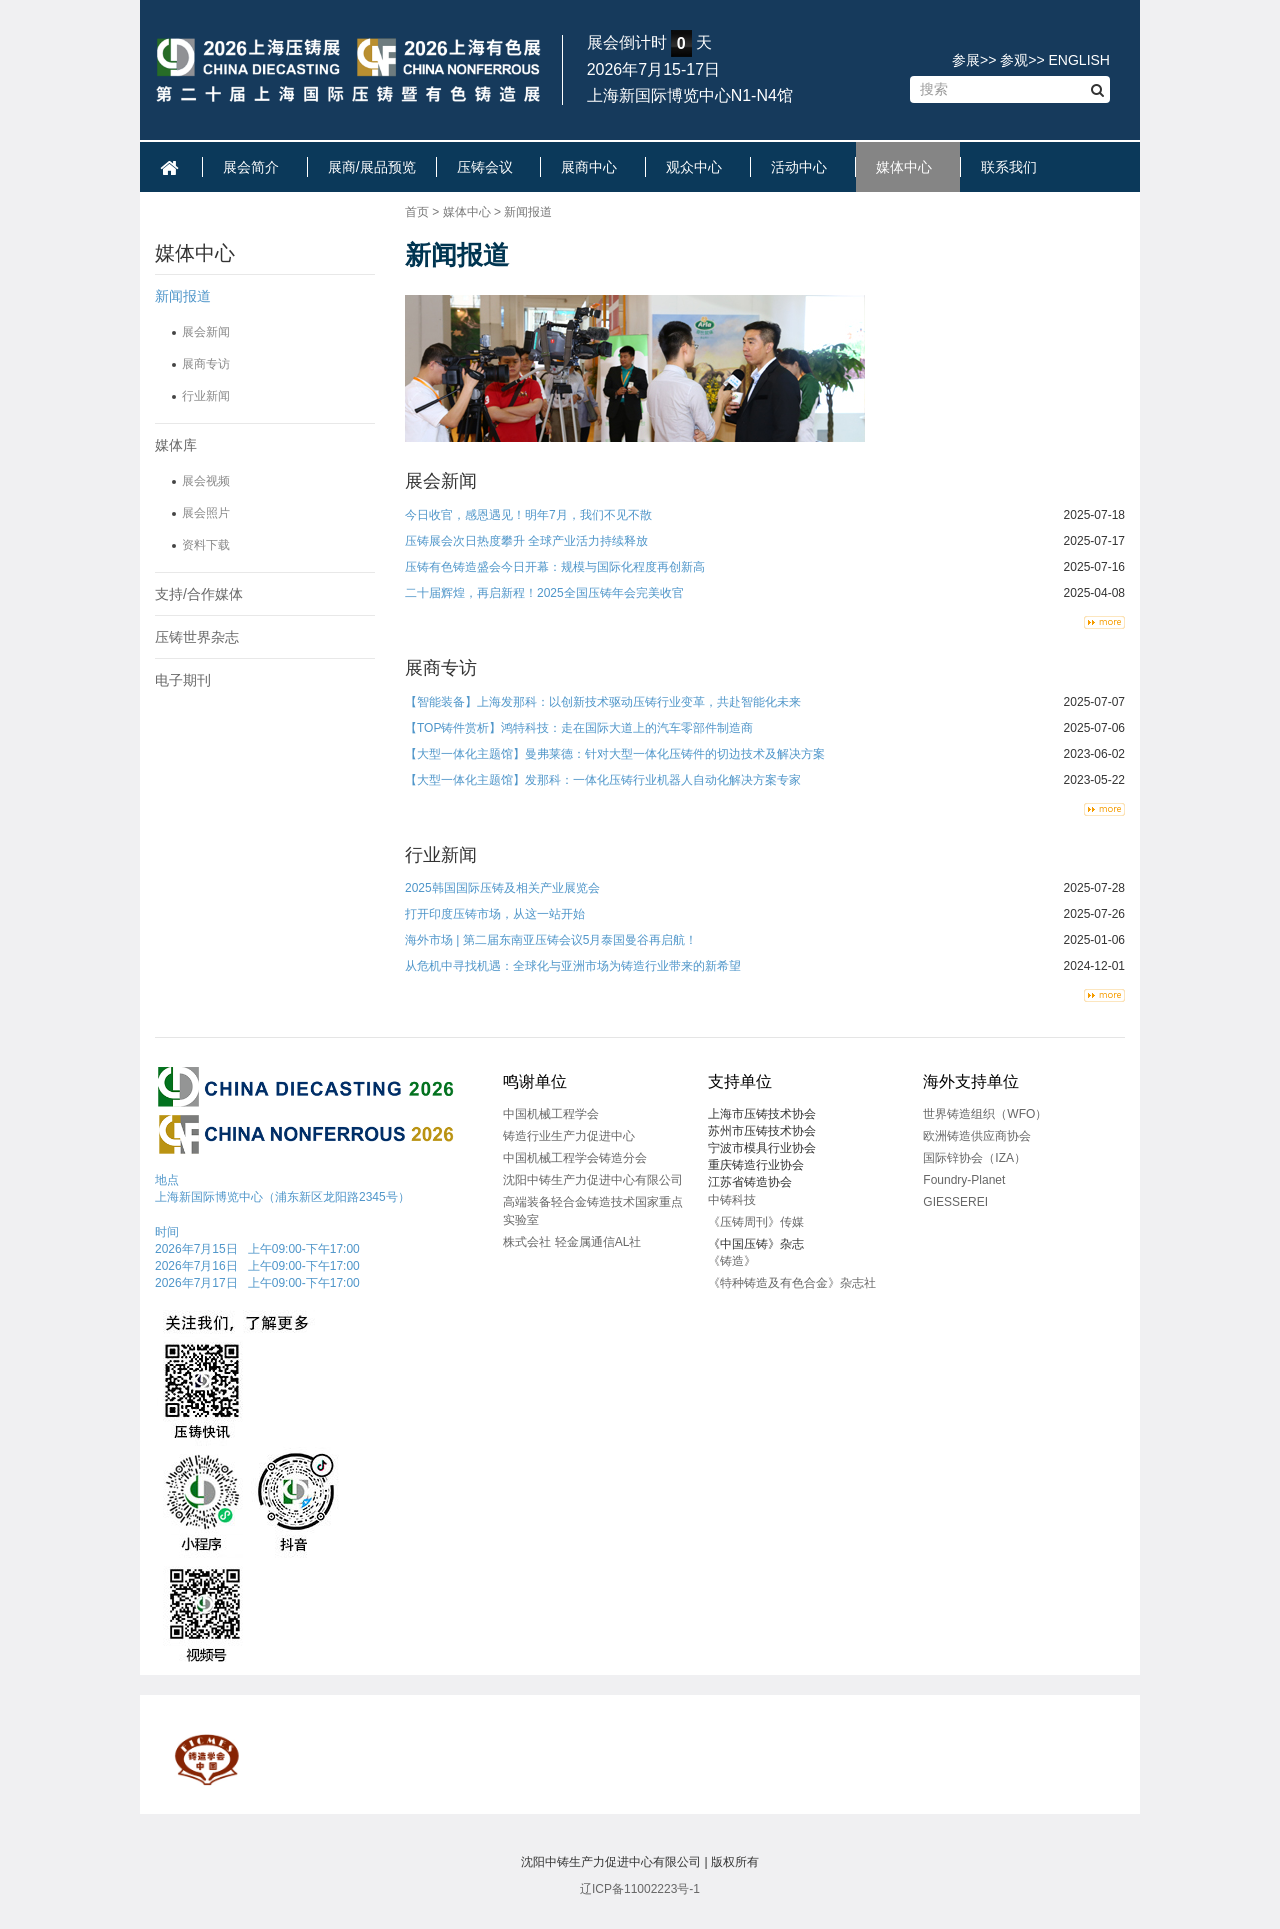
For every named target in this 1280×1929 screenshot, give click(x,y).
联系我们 (1013, 167)
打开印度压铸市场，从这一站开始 (495, 914)
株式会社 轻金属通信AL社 (572, 1242)
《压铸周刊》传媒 (756, 1222)
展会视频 (206, 481)
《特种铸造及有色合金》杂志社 (792, 1283)
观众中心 (698, 167)
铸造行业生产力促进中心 (569, 1136)
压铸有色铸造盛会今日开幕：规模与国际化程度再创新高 (555, 567)
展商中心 (593, 167)
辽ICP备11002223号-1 (640, 1889)
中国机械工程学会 (551, 1114)
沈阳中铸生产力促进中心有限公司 (593, 1180)
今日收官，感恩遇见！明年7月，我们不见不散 (528, 515)
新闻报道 (183, 296)
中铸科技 (732, 1200)
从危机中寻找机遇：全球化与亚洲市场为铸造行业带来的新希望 (573, 966)
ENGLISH (1079, 60)
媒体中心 (908, 167)
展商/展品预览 (372, 167)
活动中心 (803, 167)
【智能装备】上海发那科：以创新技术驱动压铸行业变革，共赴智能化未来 (603, 702)
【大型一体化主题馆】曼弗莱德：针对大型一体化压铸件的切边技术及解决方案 (615, 754)
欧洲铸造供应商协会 (977, 1136)
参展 (966, 60)
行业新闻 (206, 396)
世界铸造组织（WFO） (985, 1114)
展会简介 (255, 167)
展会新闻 (206, 332)
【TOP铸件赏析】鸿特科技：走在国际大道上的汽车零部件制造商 (579, 728)
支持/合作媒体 (199, 594)
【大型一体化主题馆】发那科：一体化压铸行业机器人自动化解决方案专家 (603, 780)
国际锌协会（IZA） (974, 1158)
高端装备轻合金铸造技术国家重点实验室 (593, 1210)
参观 (1014, 60)
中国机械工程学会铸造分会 (575, 1158)
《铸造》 (732, 1261)
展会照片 (206, 513)
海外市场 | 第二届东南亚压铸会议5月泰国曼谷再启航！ (551, 940)
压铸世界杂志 (197, 637)
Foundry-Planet (964, 1180)
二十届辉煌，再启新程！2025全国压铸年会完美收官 (544, 593)
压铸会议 (489, 167)
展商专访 (206, 364)
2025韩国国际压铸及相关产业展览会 (502, 888)
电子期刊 (183, 680)
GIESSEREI (955, 1202)
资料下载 (206, 545)
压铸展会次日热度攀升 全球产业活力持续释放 (526, 541)
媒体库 (176, 445)
